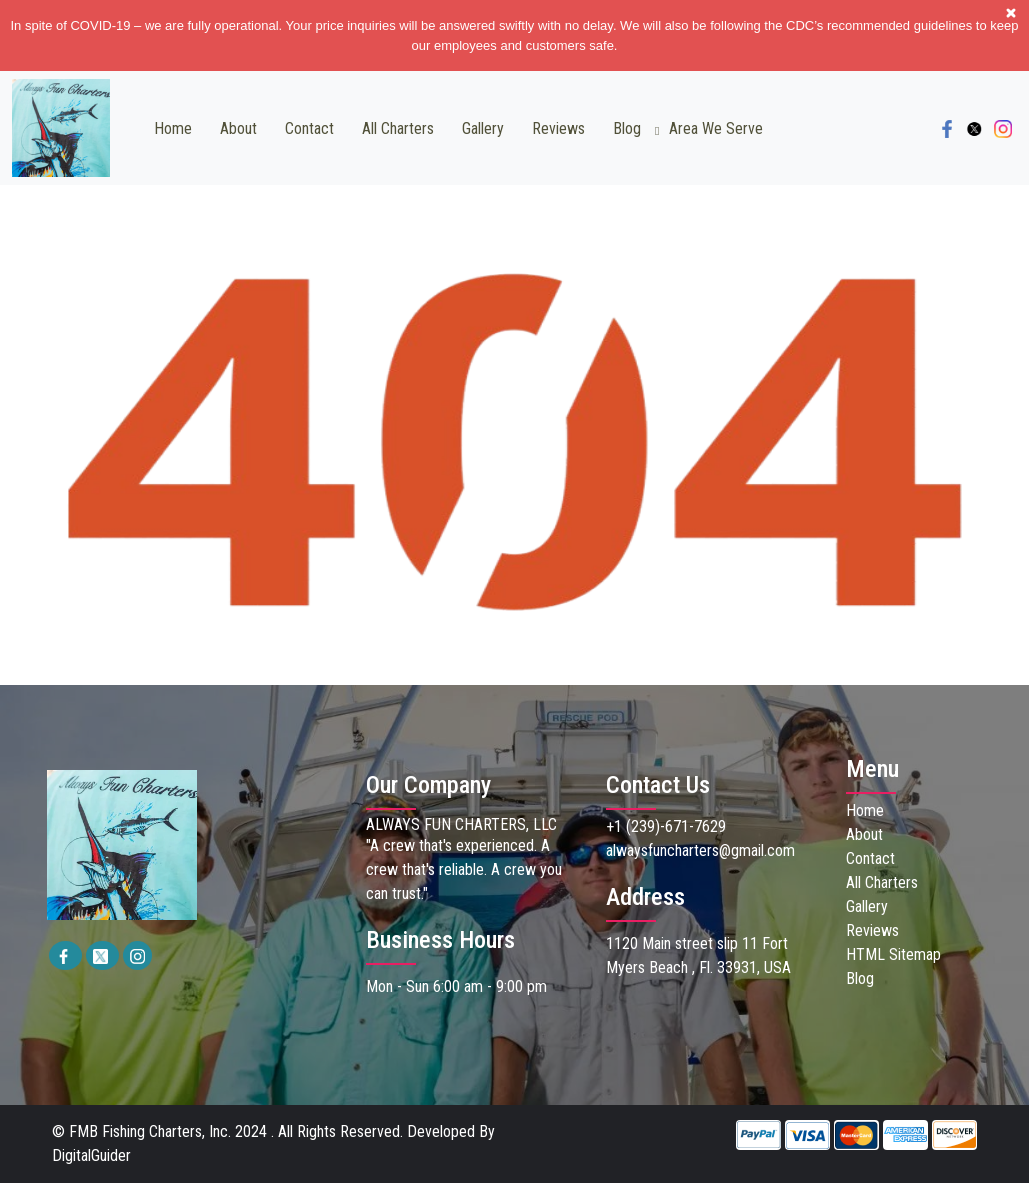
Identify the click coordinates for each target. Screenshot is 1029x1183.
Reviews (558, 128)
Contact (309, 128)
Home (173, 128)
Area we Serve (716, 128)
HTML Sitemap (893, 954)
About (238, 128)
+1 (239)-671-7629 (666, 826)
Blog (627, 128)
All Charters (398, 128)
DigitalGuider (91, 1155)
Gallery (483, 128)
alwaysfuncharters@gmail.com (700, 850)
